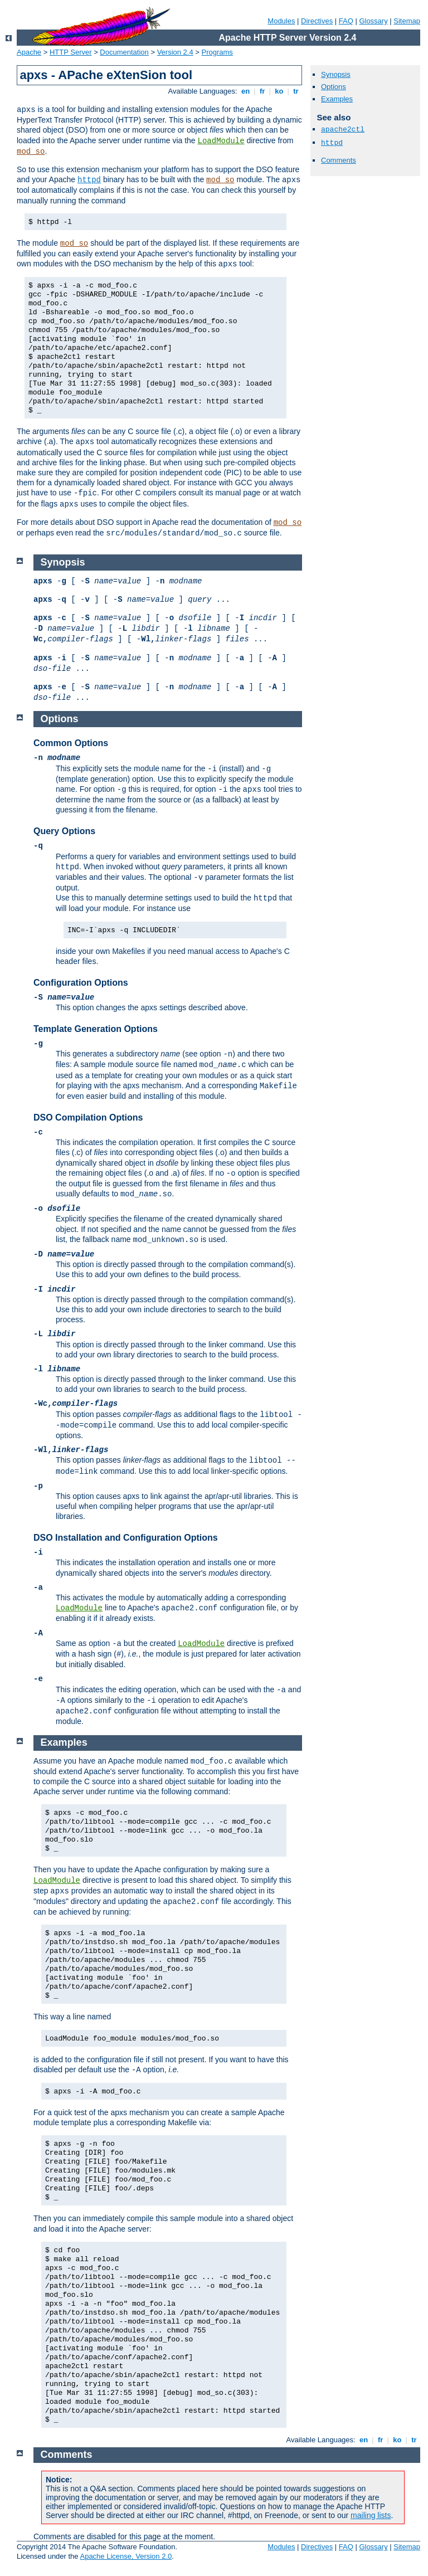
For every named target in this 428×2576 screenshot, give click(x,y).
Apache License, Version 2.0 (126, 2556)
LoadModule (221, 141)
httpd (89, 180)
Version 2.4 (175, 52)
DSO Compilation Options (88, 1117)
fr (262, 91)
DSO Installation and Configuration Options (125, 1537)
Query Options (64, 831)
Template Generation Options (95, 1029)
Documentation (124, 52)
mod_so (31, 151)
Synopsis (336, 74)
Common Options (70, 743)
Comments (338, 160)
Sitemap (406, 21)
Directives (317, 21)
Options (333, 86)
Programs (217, 52)
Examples (337, 99)
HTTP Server (71, 52)
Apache (29, 52)
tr (296, 91)
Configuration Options (80, 982)
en (245, 91)
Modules (281, 21)
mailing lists (371, 2515)
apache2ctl (342, 129)
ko (279, 91)
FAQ (346, 21)
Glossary (373, 21)
